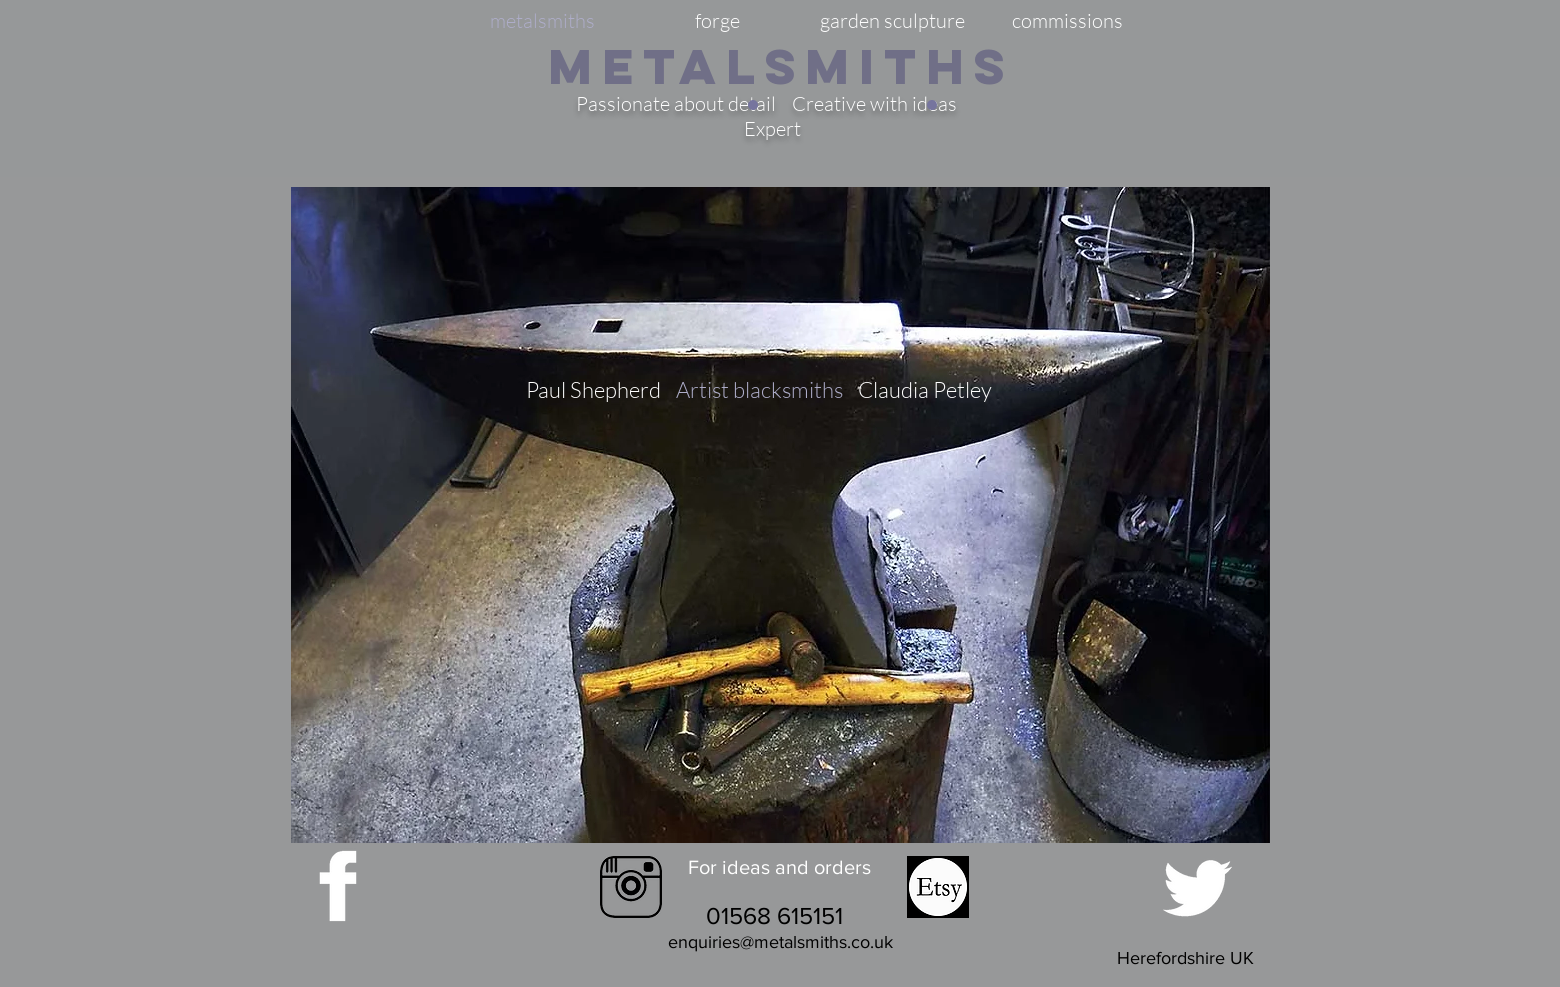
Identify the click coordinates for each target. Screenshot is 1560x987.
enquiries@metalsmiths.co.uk (780, 942)
